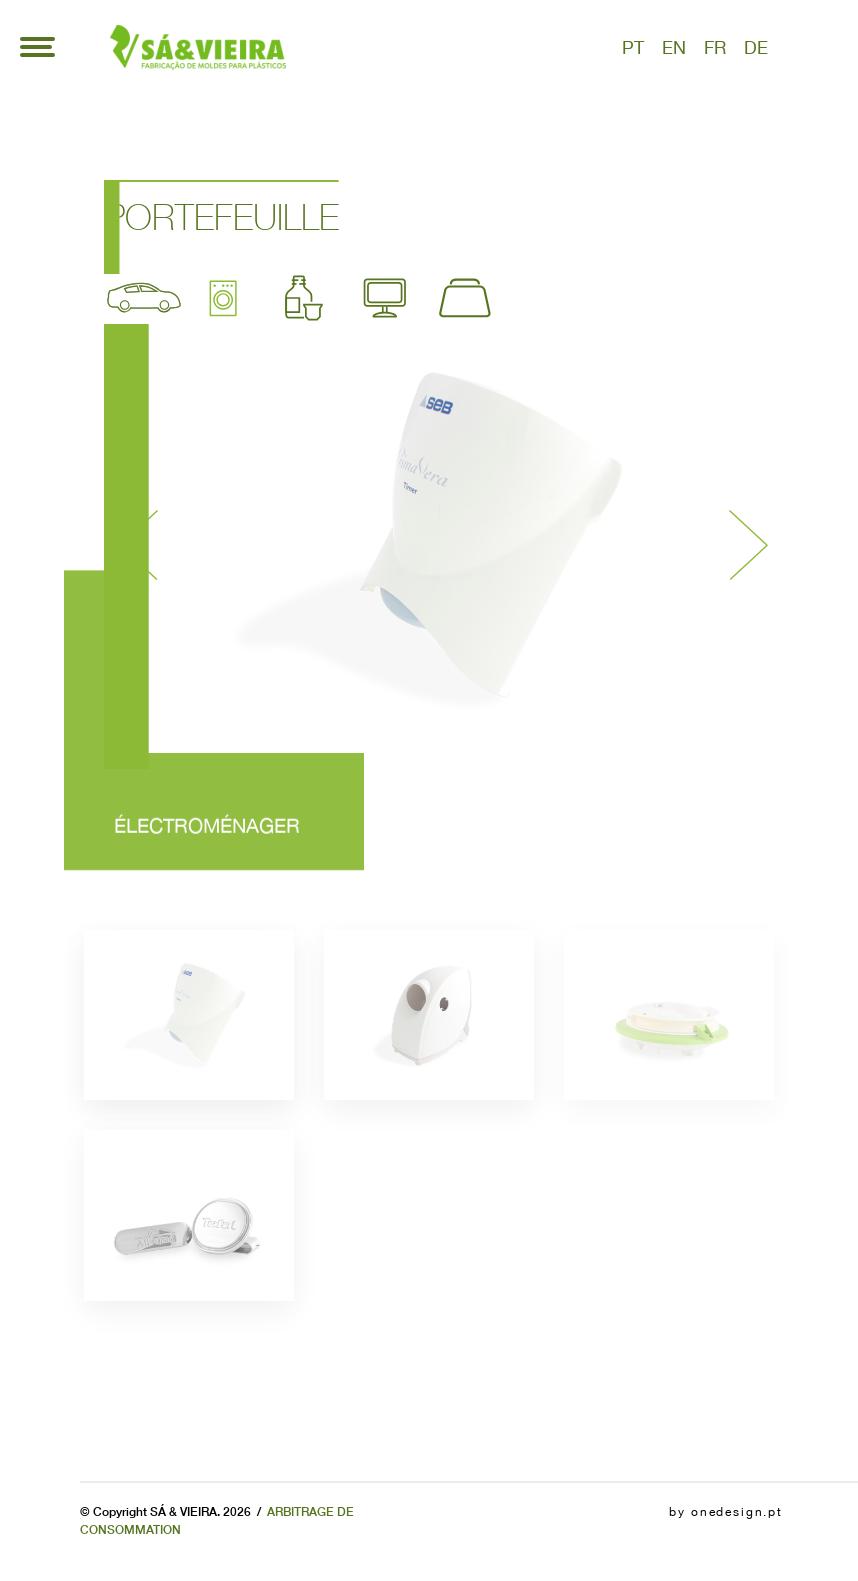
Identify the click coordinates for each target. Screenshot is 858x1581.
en (674, 47)
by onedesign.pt (726, 1512)
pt (633, 47)
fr (715, 47)
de (756, 47)
